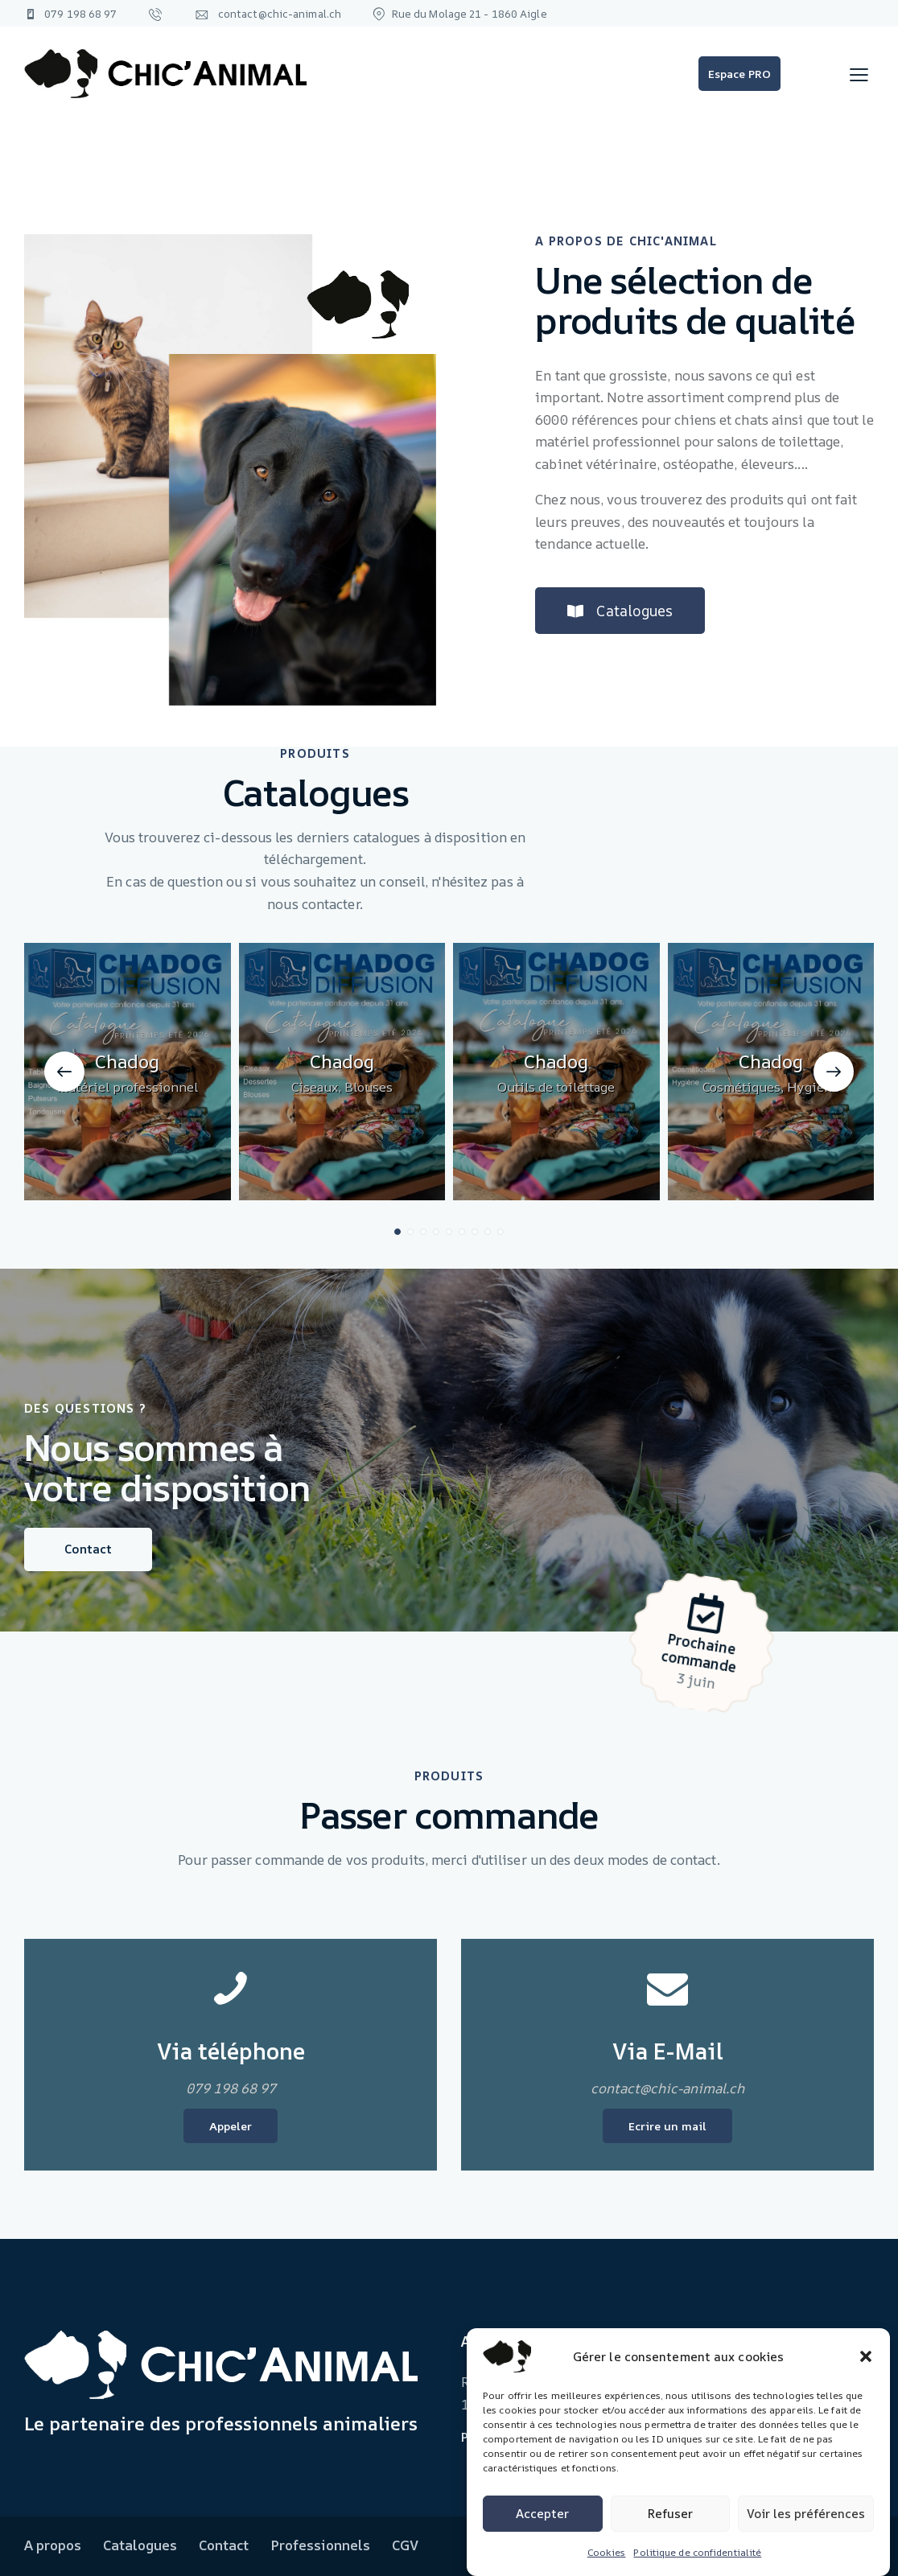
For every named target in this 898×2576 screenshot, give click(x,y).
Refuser (670, 2513)
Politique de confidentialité (697, 2552)
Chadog (127, 1311)
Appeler (230, 2126)
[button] (866, 2356)
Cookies (606, 2552)
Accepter (542, 2513)
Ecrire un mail (667, 2126)
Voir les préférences (806, 2513)
